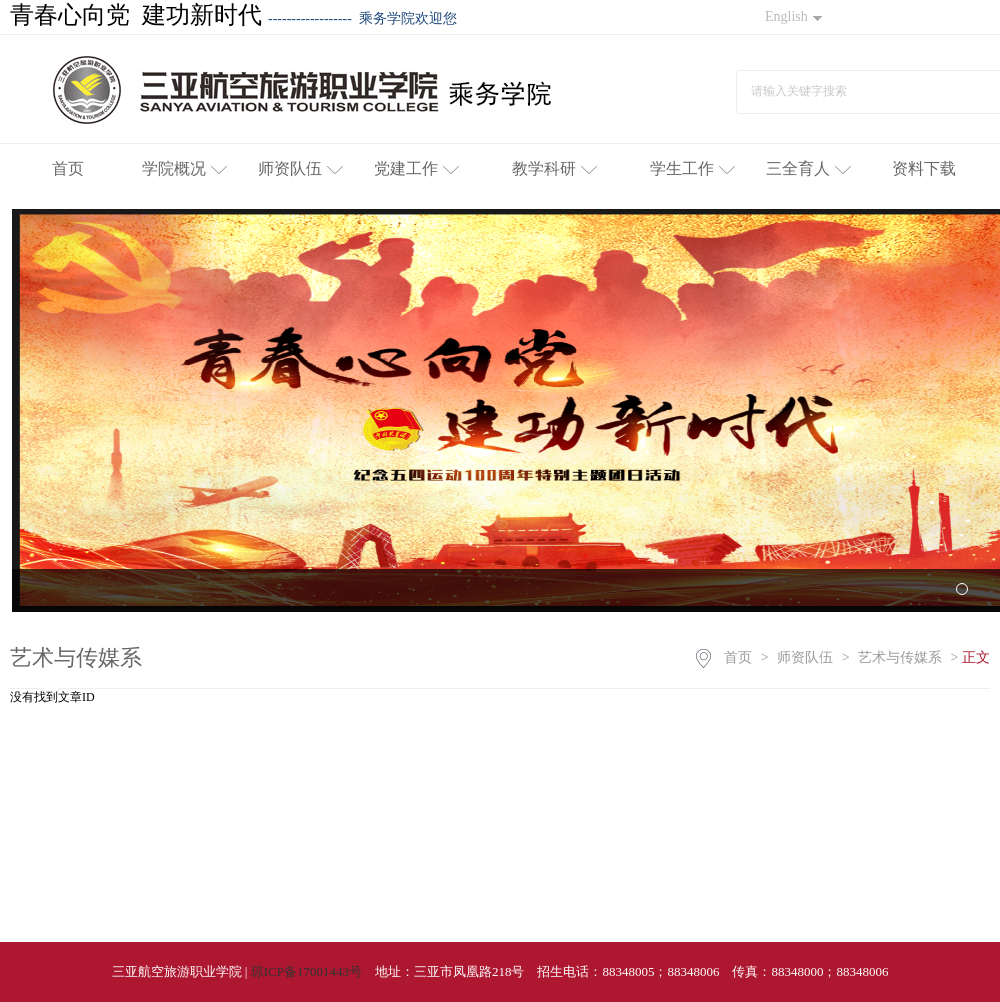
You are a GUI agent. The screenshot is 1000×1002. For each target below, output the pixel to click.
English (793, 16)
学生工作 (692, 168)
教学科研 (554, 168)
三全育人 (808, 168)
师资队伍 (300, 168)
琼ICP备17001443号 (306, 971)
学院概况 (184, 168)
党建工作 (416, 168)
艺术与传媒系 (900, 657)
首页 (68, 168)
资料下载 (924, 168)
